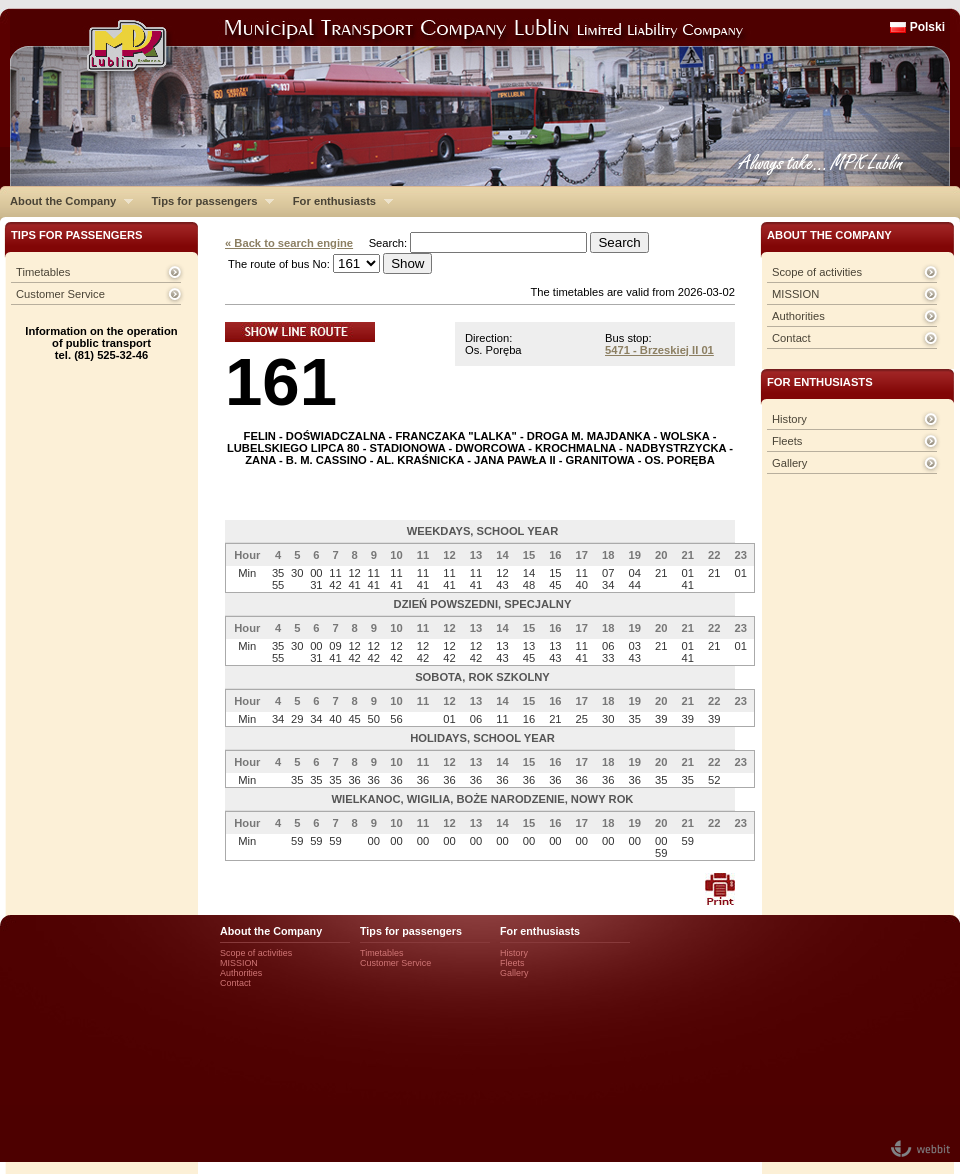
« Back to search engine (289, 243)
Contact (791, 338)
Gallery (789, 463)
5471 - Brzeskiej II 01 (659, 350)
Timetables (43, 272)
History (789, 419)
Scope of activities (817, 272)
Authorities (798, 316)
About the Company (66, 201)
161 (281, 381)
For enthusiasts (338, 201)
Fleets (787, 441)
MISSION (795, 294)
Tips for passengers (207, 201)
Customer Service (60, 294)
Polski (927, 27)
